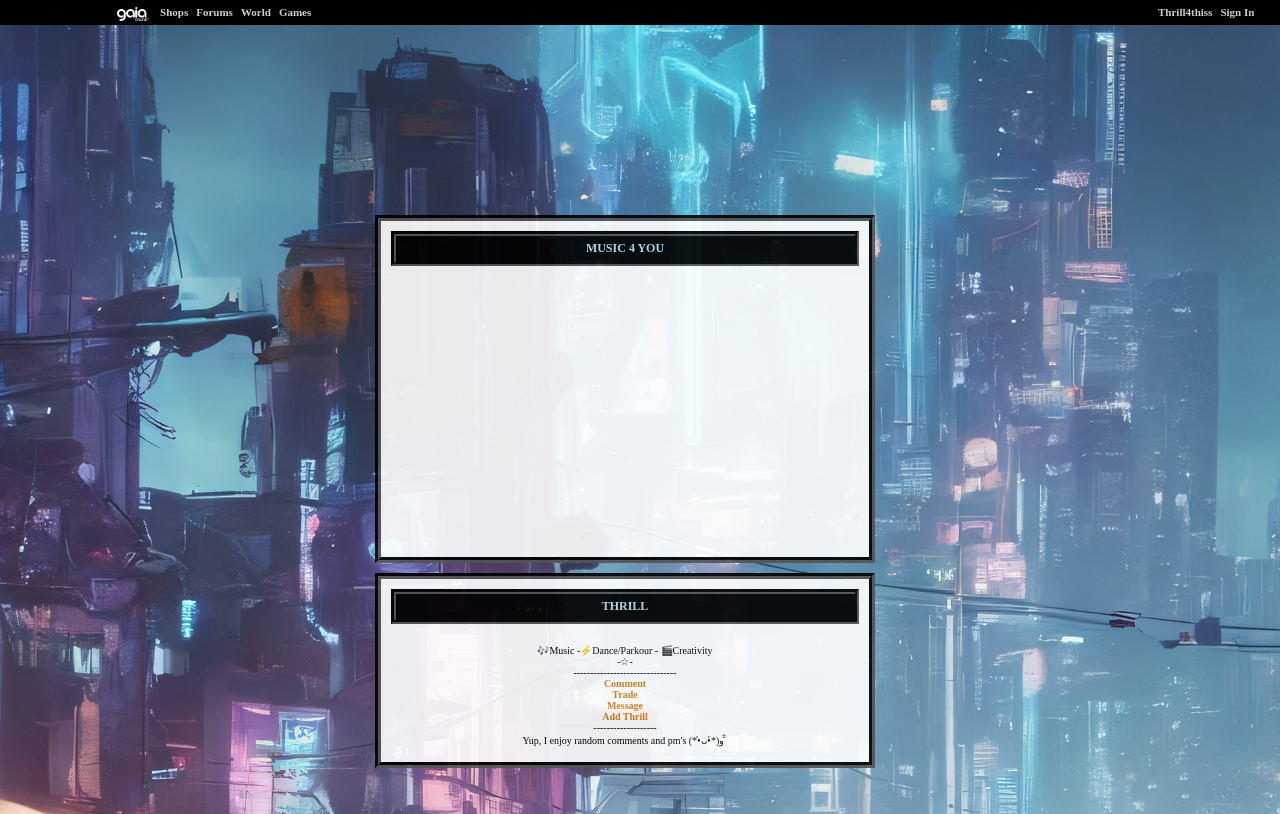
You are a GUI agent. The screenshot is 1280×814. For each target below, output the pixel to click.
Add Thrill (625, 716)
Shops (174, 12)
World (256, 12)
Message (625, 705)
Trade (624, 694)
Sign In (1237, 12)
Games (295, 12)
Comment (625, 683)
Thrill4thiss (1185, 12)
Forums (214, 12)
